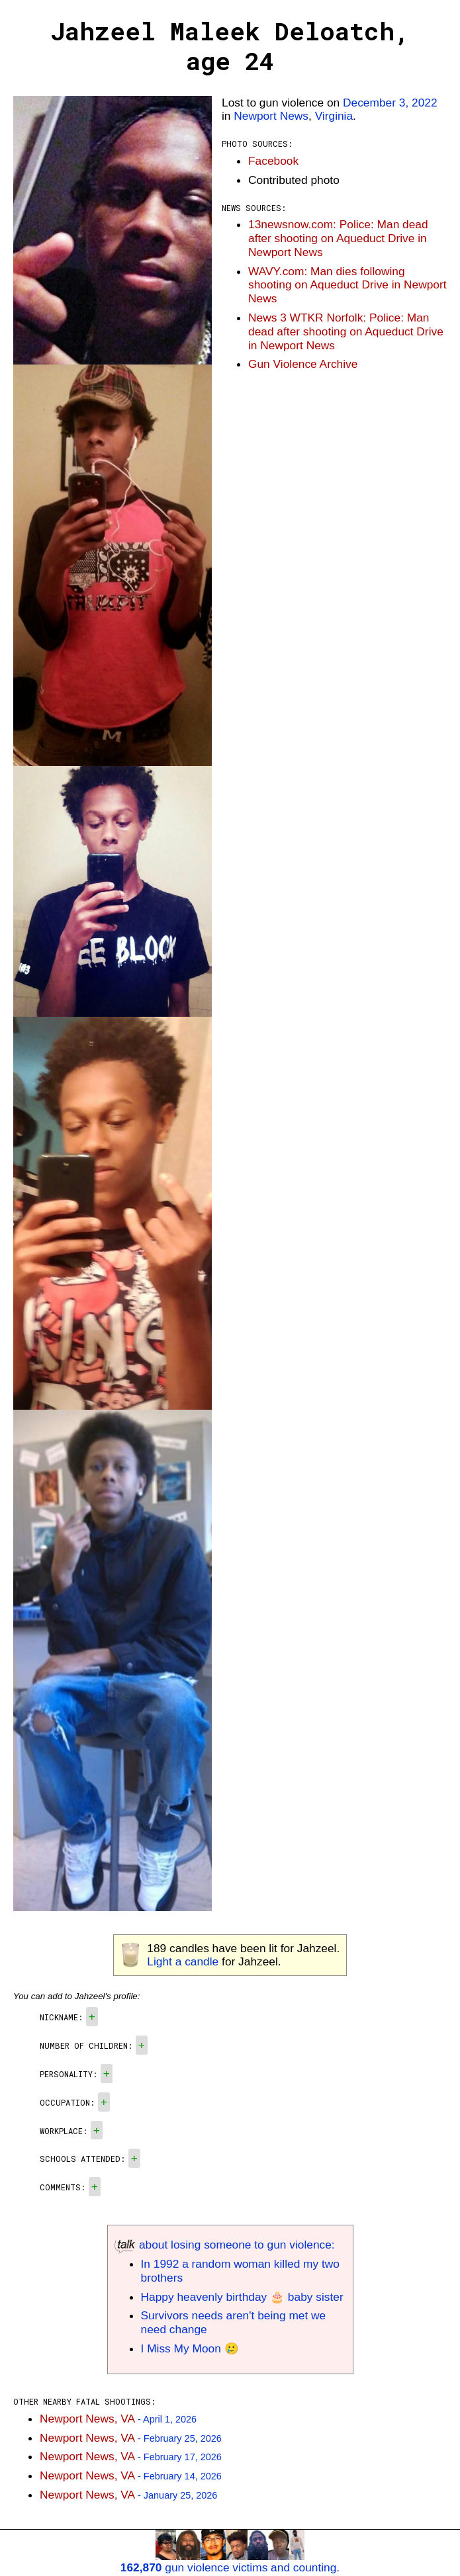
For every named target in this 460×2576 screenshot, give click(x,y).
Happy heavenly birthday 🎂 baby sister (242, 2296)
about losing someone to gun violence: (225, 2244)
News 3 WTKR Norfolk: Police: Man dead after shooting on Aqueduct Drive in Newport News (345, 331)
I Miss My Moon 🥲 (190, 2348)
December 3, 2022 (390, 102)
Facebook (273, 160)
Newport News (271, 115)
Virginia (334, 115)
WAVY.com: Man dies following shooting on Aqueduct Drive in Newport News (347, 285)
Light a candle (182, 1961)
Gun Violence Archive (302, 363)
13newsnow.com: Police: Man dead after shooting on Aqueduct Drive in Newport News (338, 238)
